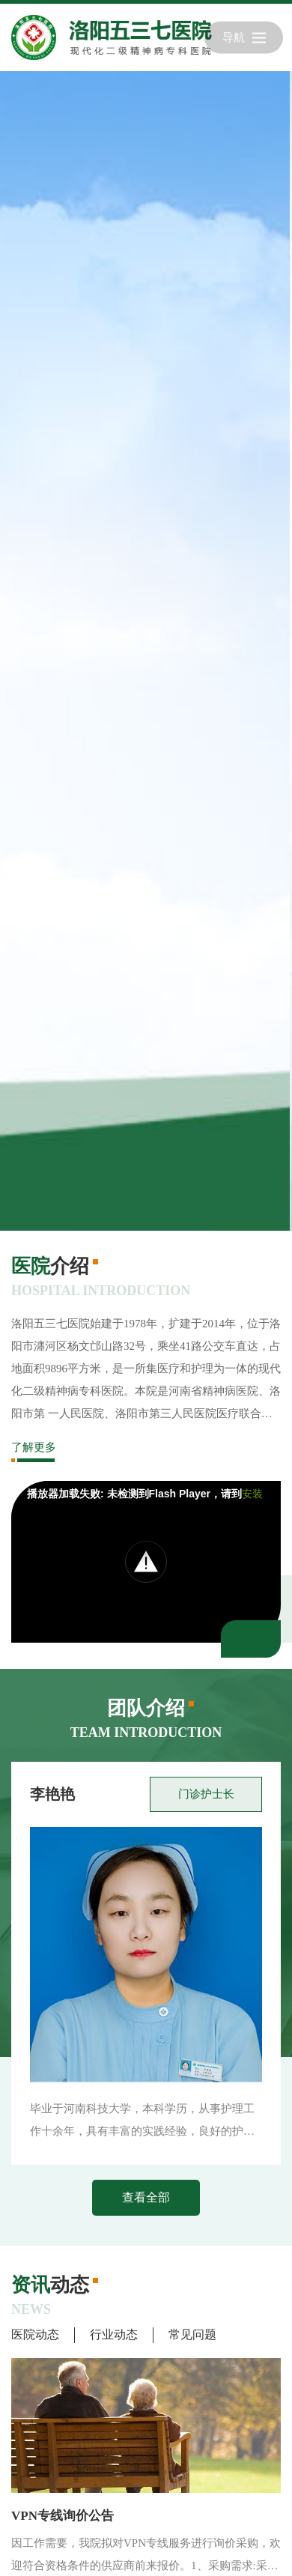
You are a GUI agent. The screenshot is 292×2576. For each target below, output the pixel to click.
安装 (252, 1494)
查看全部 (146, 2197)
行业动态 (114, 2334)
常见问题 (192, 2334)
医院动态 (35, 2334)
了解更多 (33, 1447)
